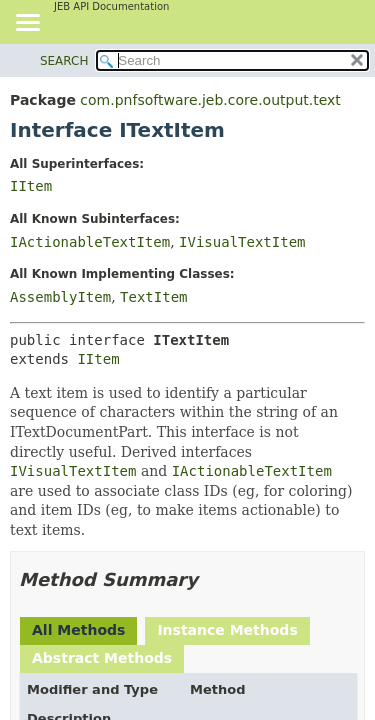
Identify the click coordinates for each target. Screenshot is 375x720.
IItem (31, 186)
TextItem (153, 297)
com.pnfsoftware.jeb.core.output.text (210, 100)
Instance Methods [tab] (227, 630)
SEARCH (64, 61)
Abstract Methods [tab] (102, 658)
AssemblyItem (60, 297)
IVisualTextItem (242, 242)
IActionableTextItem (90, 242)
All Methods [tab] (78, 630)
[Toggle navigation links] (27, 24)
